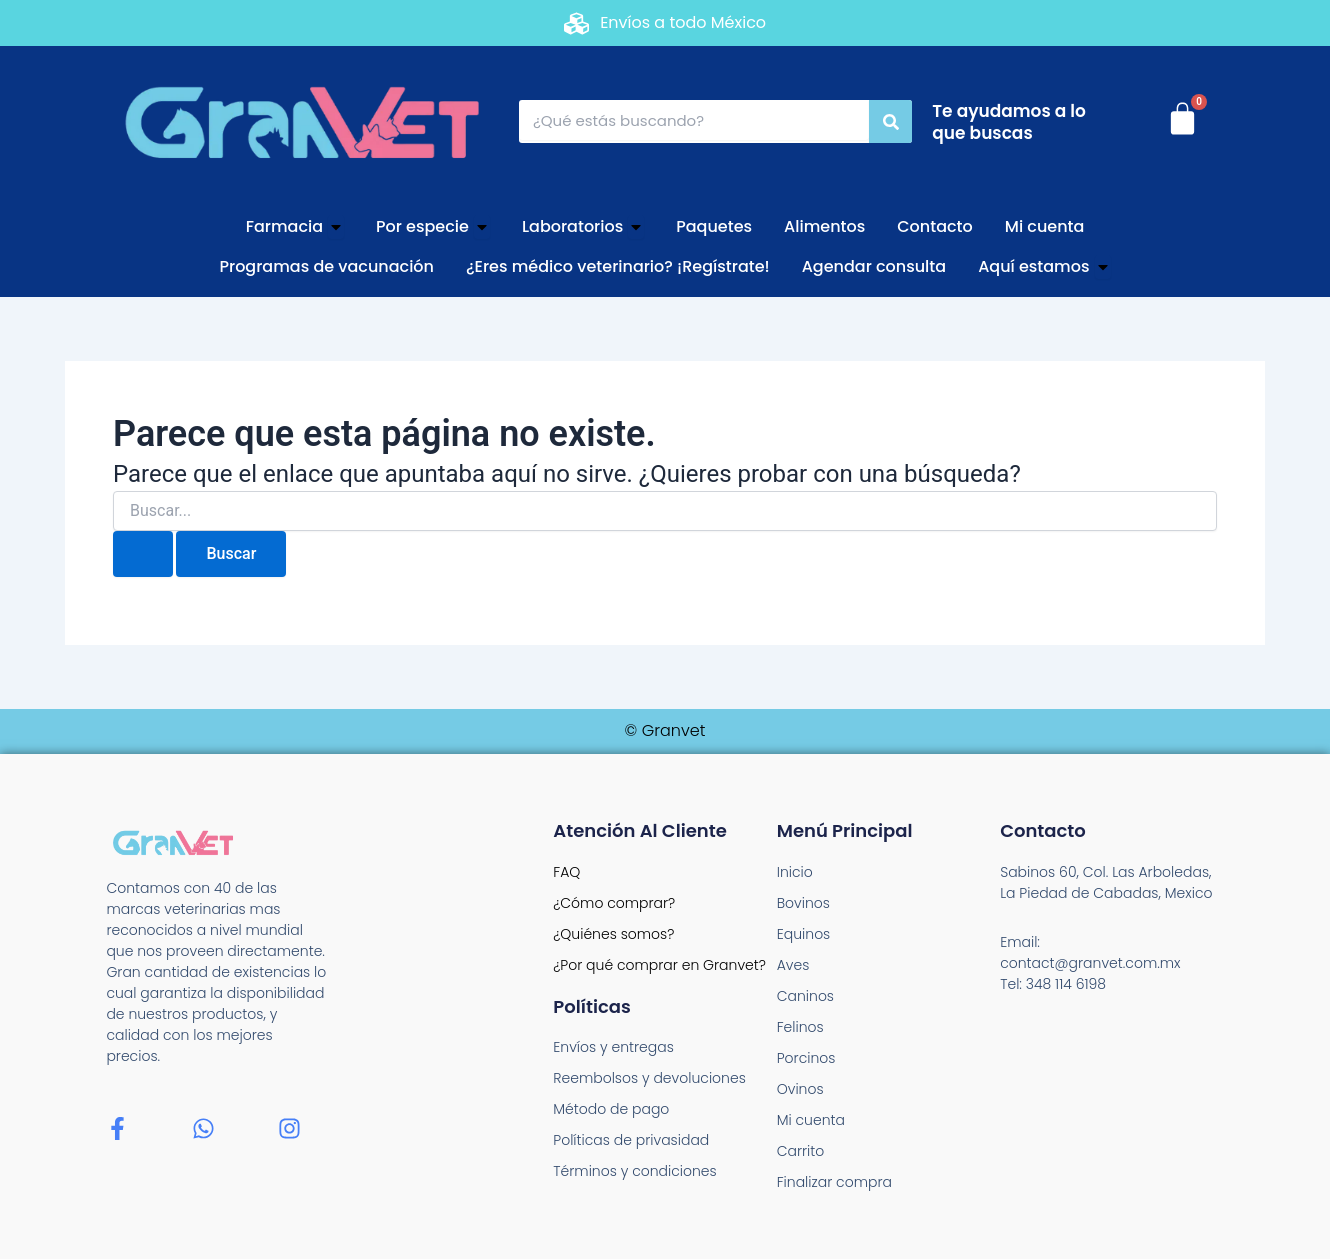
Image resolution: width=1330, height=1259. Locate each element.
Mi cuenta (811, 1120)
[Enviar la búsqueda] (143, 554)
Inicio (795, 872)
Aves (793, 965)
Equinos (804, 934)
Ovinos (800, 1089)
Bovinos (803, 903)
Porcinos (806, 1058)
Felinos (800, 1027)
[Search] (890, 121)
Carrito (801, 1151)
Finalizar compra (834, 1182)
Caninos (805, 996)
